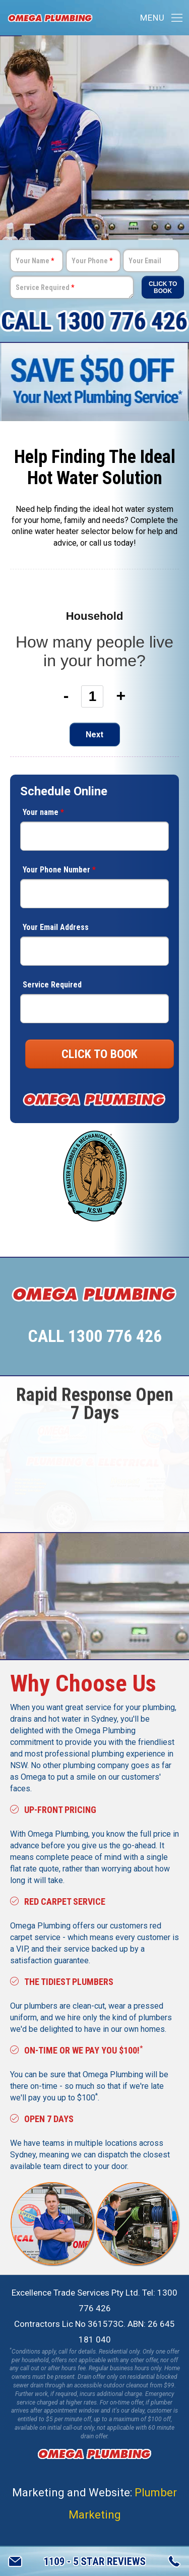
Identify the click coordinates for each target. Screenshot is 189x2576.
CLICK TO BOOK (99, 1054)
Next (94, 734)
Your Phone (92, 261)
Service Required (45, 287)
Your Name (35, 261)
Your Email (145, 261)
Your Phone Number (59, 869)
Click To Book (163, 287)
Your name (43, 812)
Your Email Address (56, 927)
